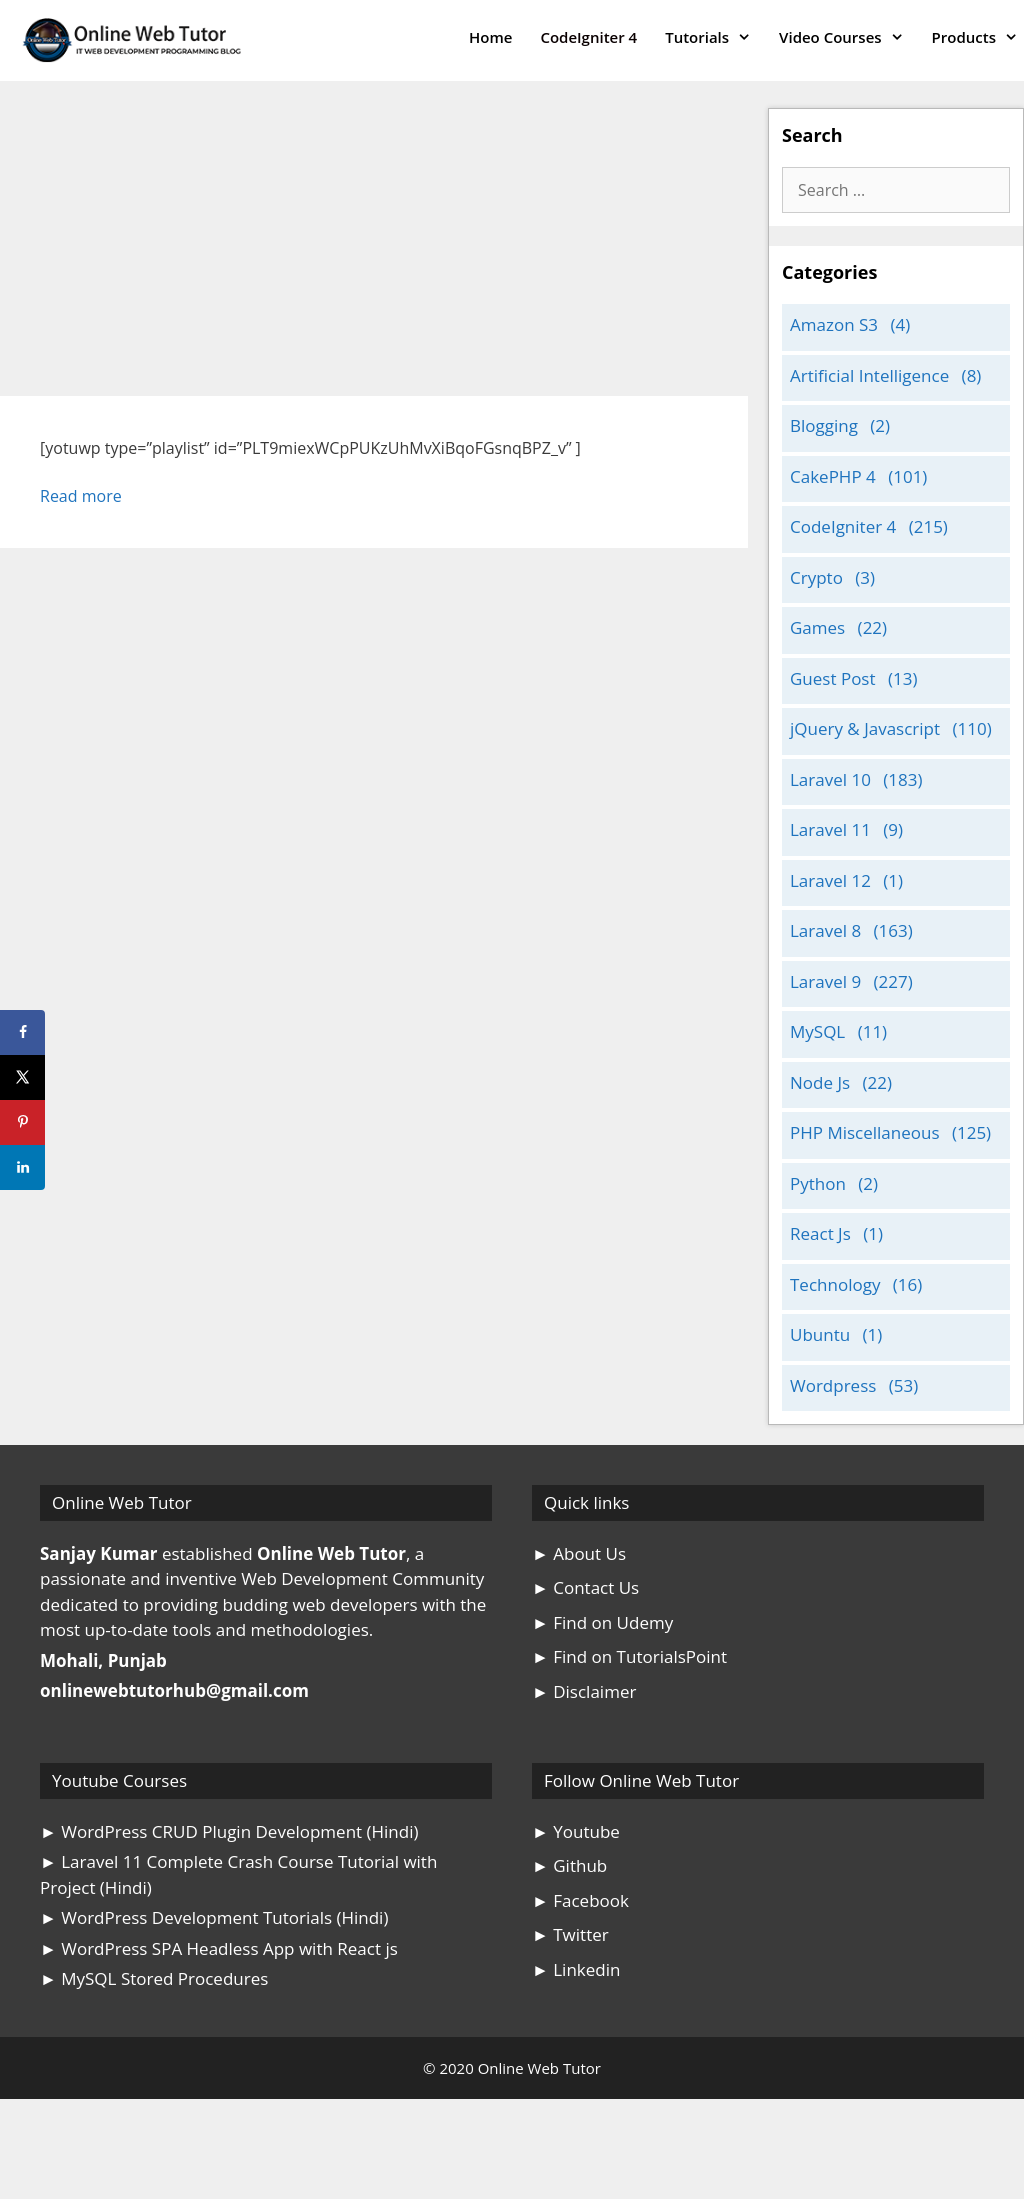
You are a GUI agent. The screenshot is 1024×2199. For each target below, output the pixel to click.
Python (818, 1183)
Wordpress (833, 1385)
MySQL (817, 1031)
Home (490, 37)
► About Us (579, 1553)
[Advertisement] (374, 248)
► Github (569, 1865)
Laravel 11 (830, 829)
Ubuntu (820, 1334)
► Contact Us (585, 1587)
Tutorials (715, 37)
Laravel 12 (830, 880)
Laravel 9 (825, 981)
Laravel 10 (830, 779)
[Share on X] (22, 1077)
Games (817, 627)
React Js (820, 1233)
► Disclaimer (584, 1691)
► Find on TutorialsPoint (629, 1656)
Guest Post (833, 678)
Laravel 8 (825, 930)
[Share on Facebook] (22, 1032)
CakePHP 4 (833, 476)
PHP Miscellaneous (865, 1132)
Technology (835, 1284)
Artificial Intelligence (869, 375)
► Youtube (576, 1831)
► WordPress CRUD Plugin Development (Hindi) (229, 1831)
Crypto (816, 577)
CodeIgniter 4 (588, 37)
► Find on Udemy (602, 1622)
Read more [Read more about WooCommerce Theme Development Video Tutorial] (81, 496)
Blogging (824, 425)
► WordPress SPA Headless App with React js (219, 1948)
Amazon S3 (834, 324)
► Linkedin (576, 1969)
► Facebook (580, 1900)
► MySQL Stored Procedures (154, 1978)
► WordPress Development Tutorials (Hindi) (214, 1917)
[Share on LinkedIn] (22, 1167)
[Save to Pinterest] (22, 1122)
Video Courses (848, 37)
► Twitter (570, 1934)
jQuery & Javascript (865, 728)
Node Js (820, 1082)
